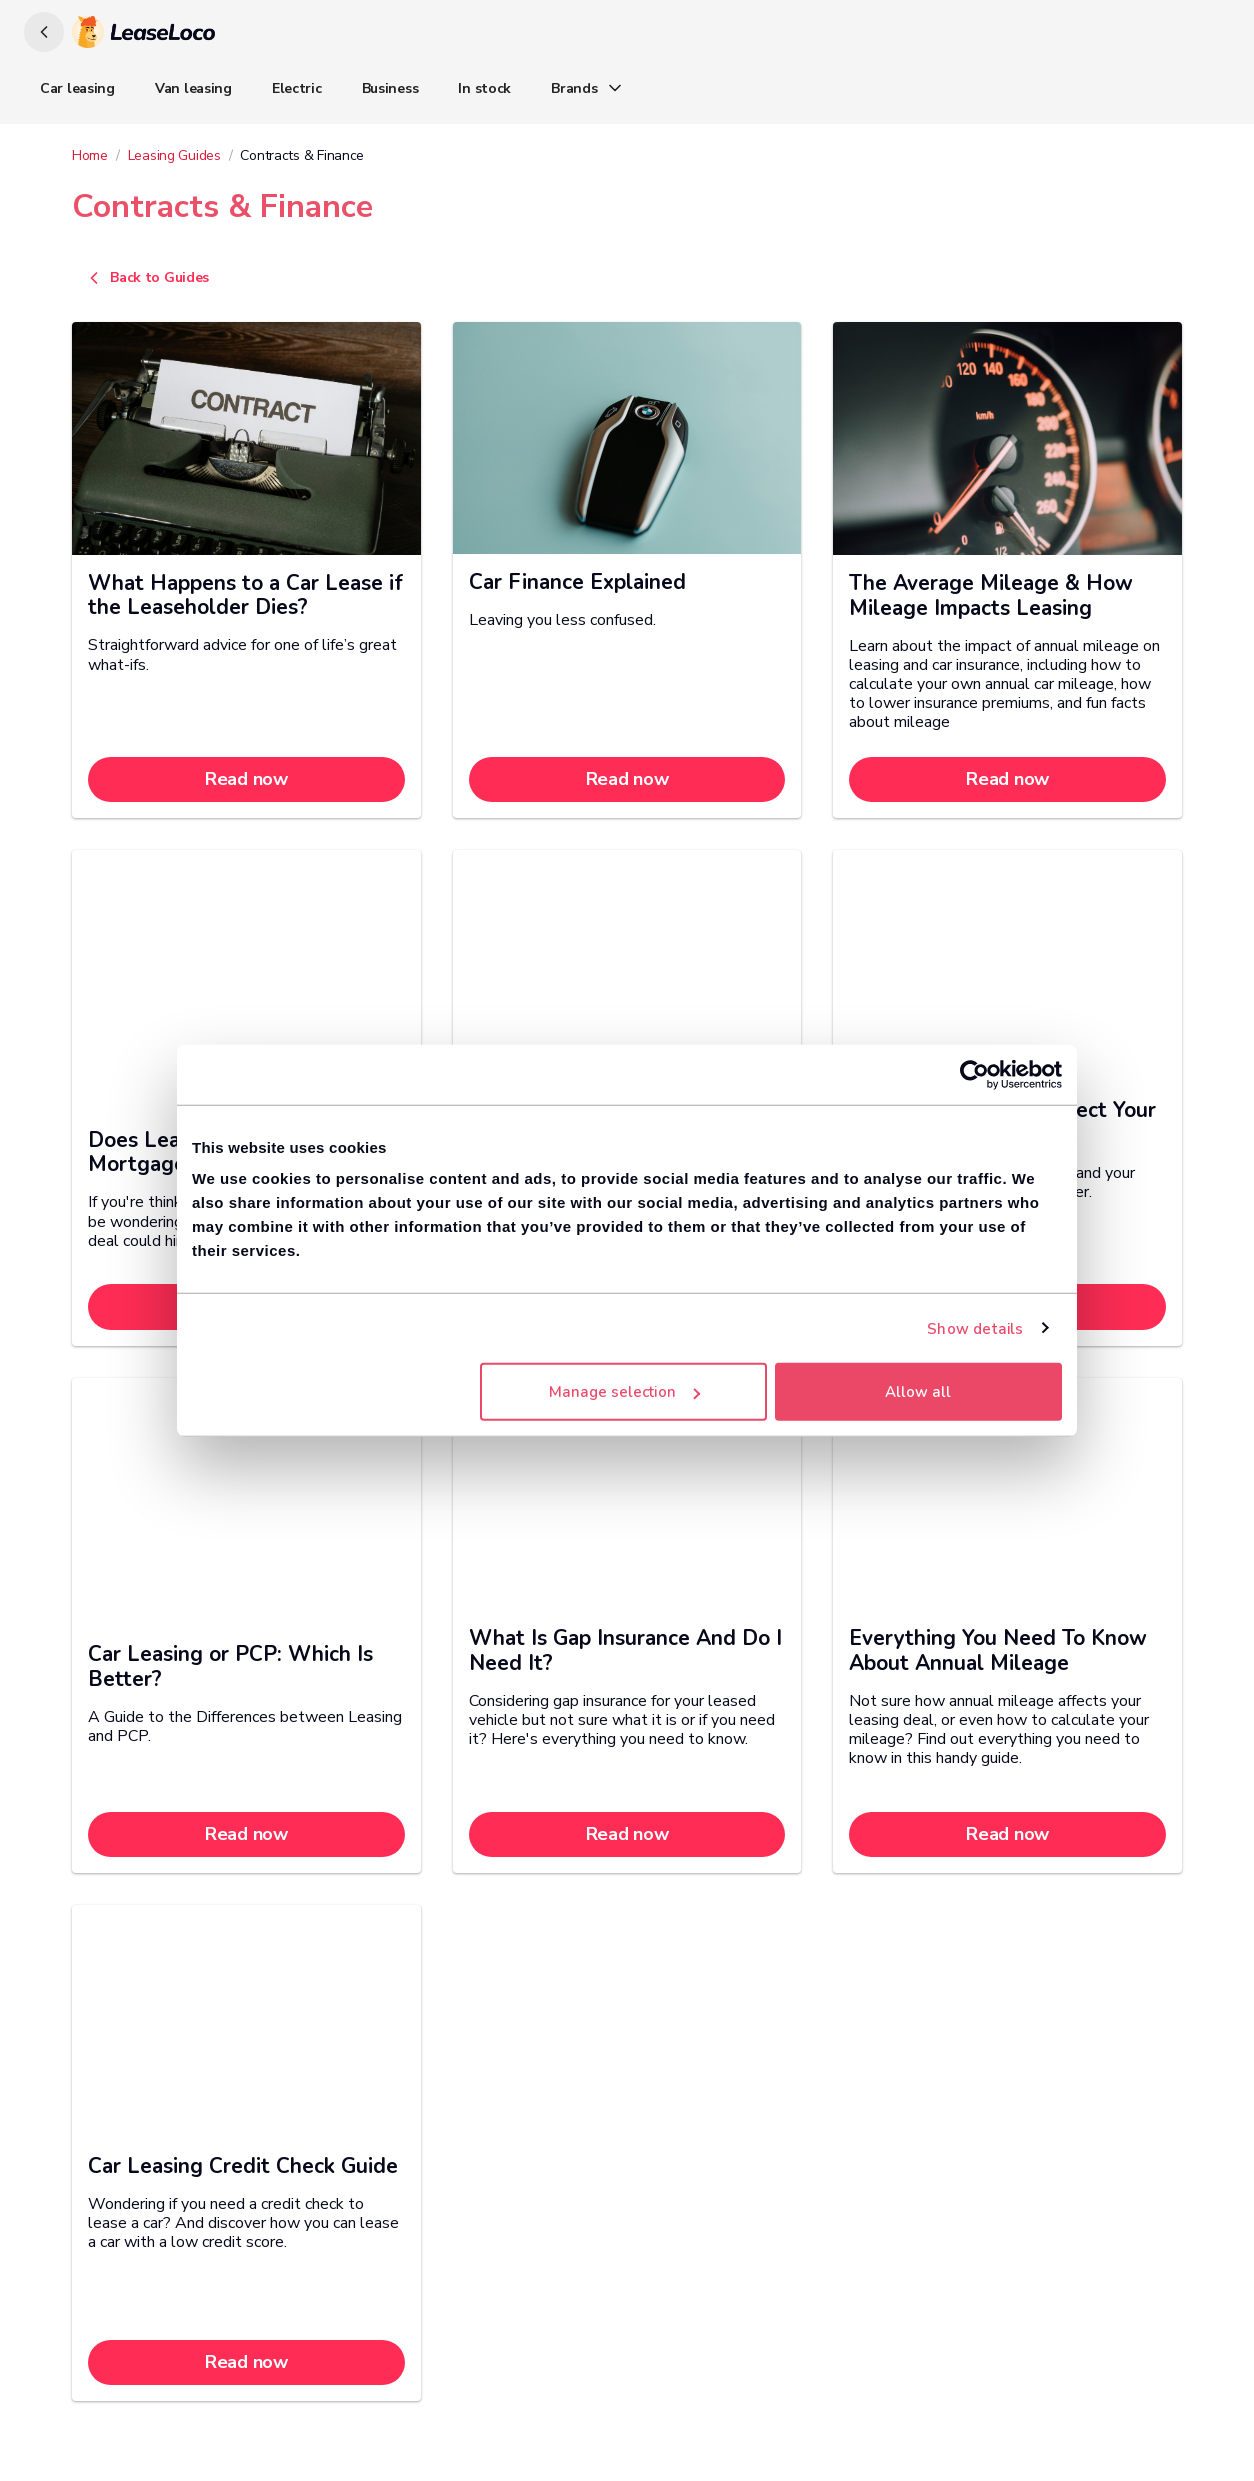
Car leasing (77, 88)
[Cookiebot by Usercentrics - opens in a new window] (974, 1074)
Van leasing (193, 88)
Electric (297, 88)
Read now (246, 779)
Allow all (918, 1392)
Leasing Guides (174, 155)
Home (90, 155)
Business (390, 88)
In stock (484, 88)
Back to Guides (146, 278)
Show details (975, 1328)
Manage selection (624, 1392)
